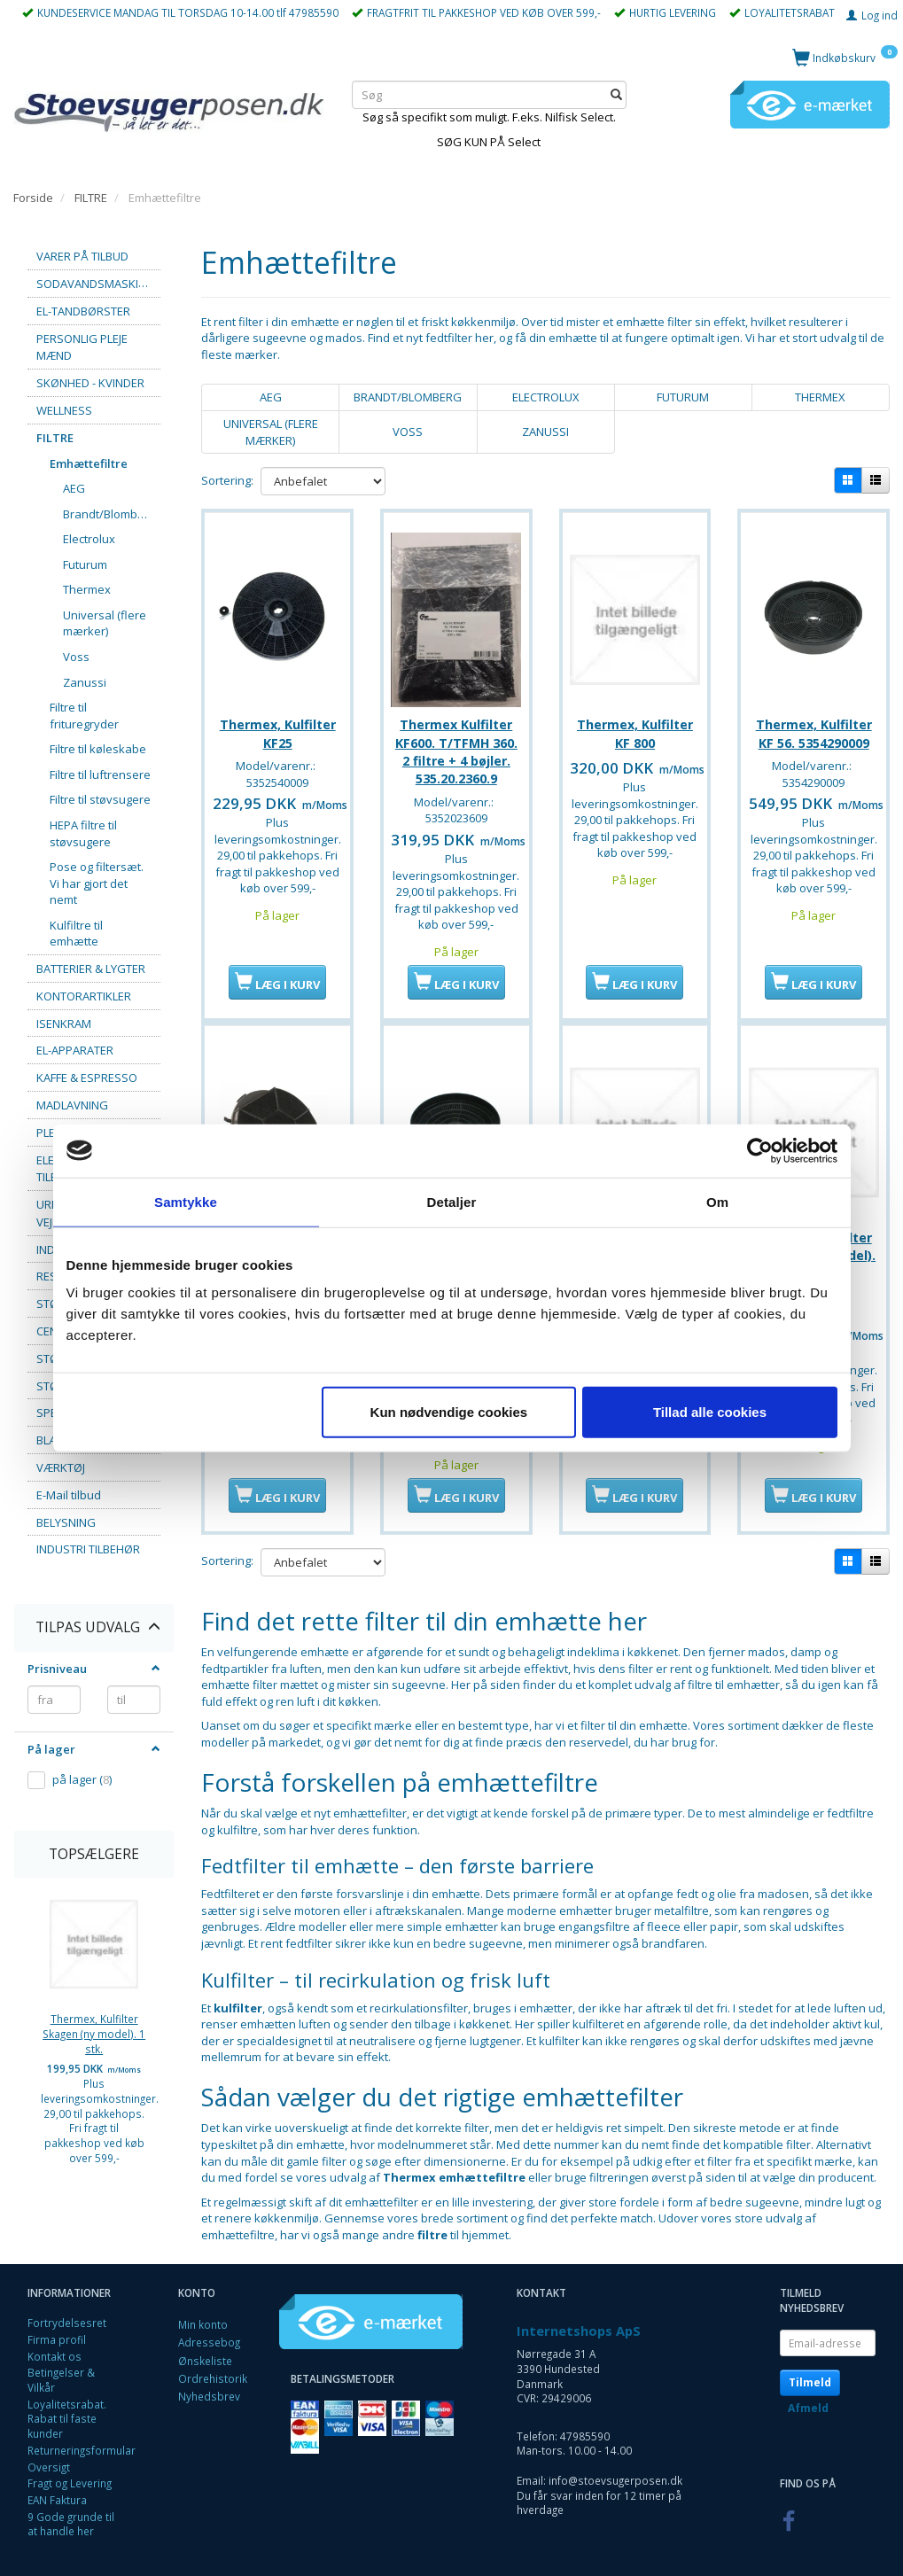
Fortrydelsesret (66, 2311)
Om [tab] (717, 1201)
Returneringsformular (81, 2439)
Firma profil (56, 2328)
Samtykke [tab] (185, 1201)
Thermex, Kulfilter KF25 (278, 726)
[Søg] (616, 95)
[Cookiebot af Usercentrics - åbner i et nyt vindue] (759, 1150)
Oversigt (48, 2455)
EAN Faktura (57, 2488)
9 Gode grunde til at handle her (70, 2512)
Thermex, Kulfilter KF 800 (635, 726)
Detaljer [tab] (452, 1201)
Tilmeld (810, 2370)
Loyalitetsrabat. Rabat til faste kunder (66, 2407)
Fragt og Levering (69, 2471)
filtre (432, 2223)
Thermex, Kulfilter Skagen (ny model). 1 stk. (94, 2033)
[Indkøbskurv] (845, 57)
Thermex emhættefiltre (454, 2166)
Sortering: (227, 480)
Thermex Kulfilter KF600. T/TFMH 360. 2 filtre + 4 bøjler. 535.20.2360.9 (456, 744)
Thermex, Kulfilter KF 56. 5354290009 (814, 726)
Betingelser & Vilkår (61, 2368)
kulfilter (238, 1996)
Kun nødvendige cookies (449, 1412)
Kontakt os (54, 2345)
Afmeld (808, 2396)
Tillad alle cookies (710, 1412)
